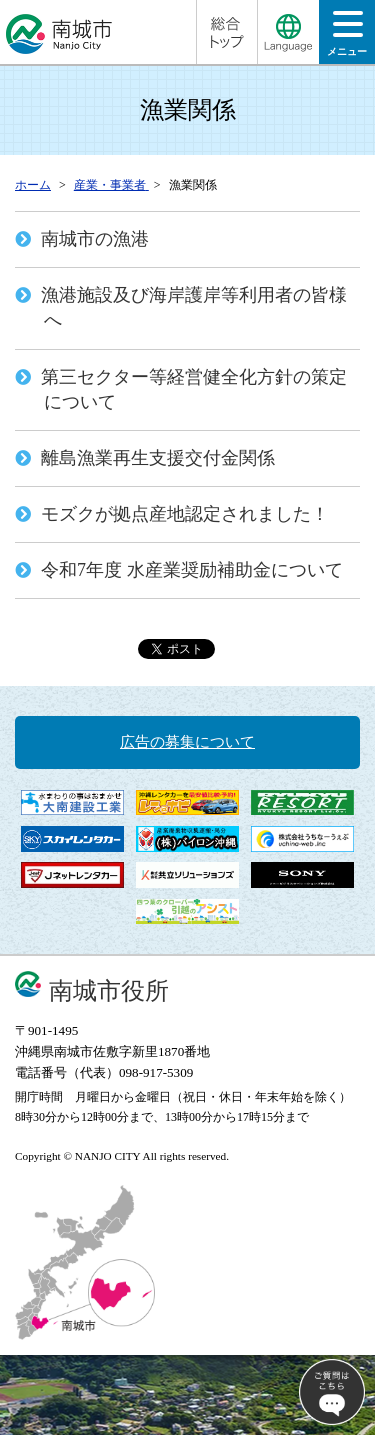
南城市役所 (109, 990)
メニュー (347, 39)
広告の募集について (187, 742)
